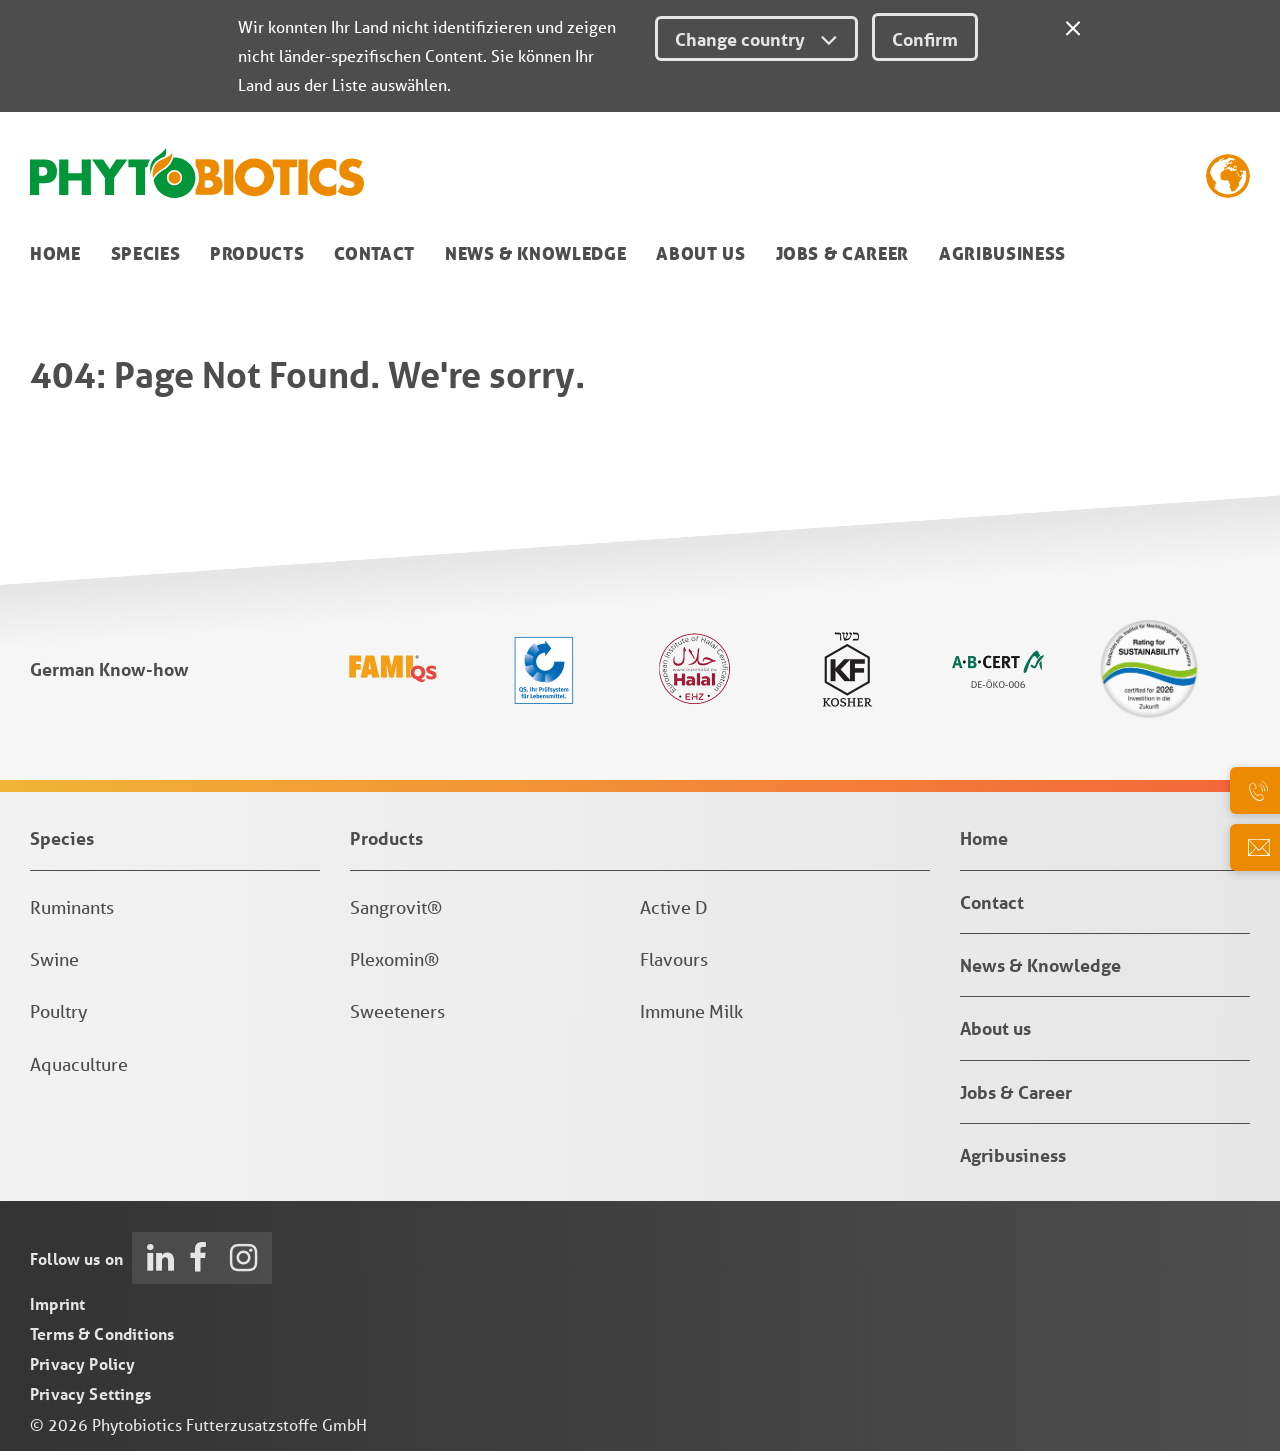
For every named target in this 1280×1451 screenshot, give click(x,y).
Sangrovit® (396, 907)
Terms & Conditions (102, 1333)
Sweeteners (397, 1011)
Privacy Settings (90, 1393)
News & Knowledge (535, 253)
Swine (54, 959)
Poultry (59, 1011)
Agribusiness (1002, 253)
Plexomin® (394, 959)
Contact (374, 253)
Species (146, 253)
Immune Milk (691, 1011)
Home (55, 253)
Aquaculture (79, 1064)
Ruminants (72, 907)
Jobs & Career (842, 253)
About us (700, 253)
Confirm (925, 39)
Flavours (674, 959)
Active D (674, 907)
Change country (756, 39)
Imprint (57, 1303)
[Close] (1073, 25)
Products (257, 253)
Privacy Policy (83, 1363)
